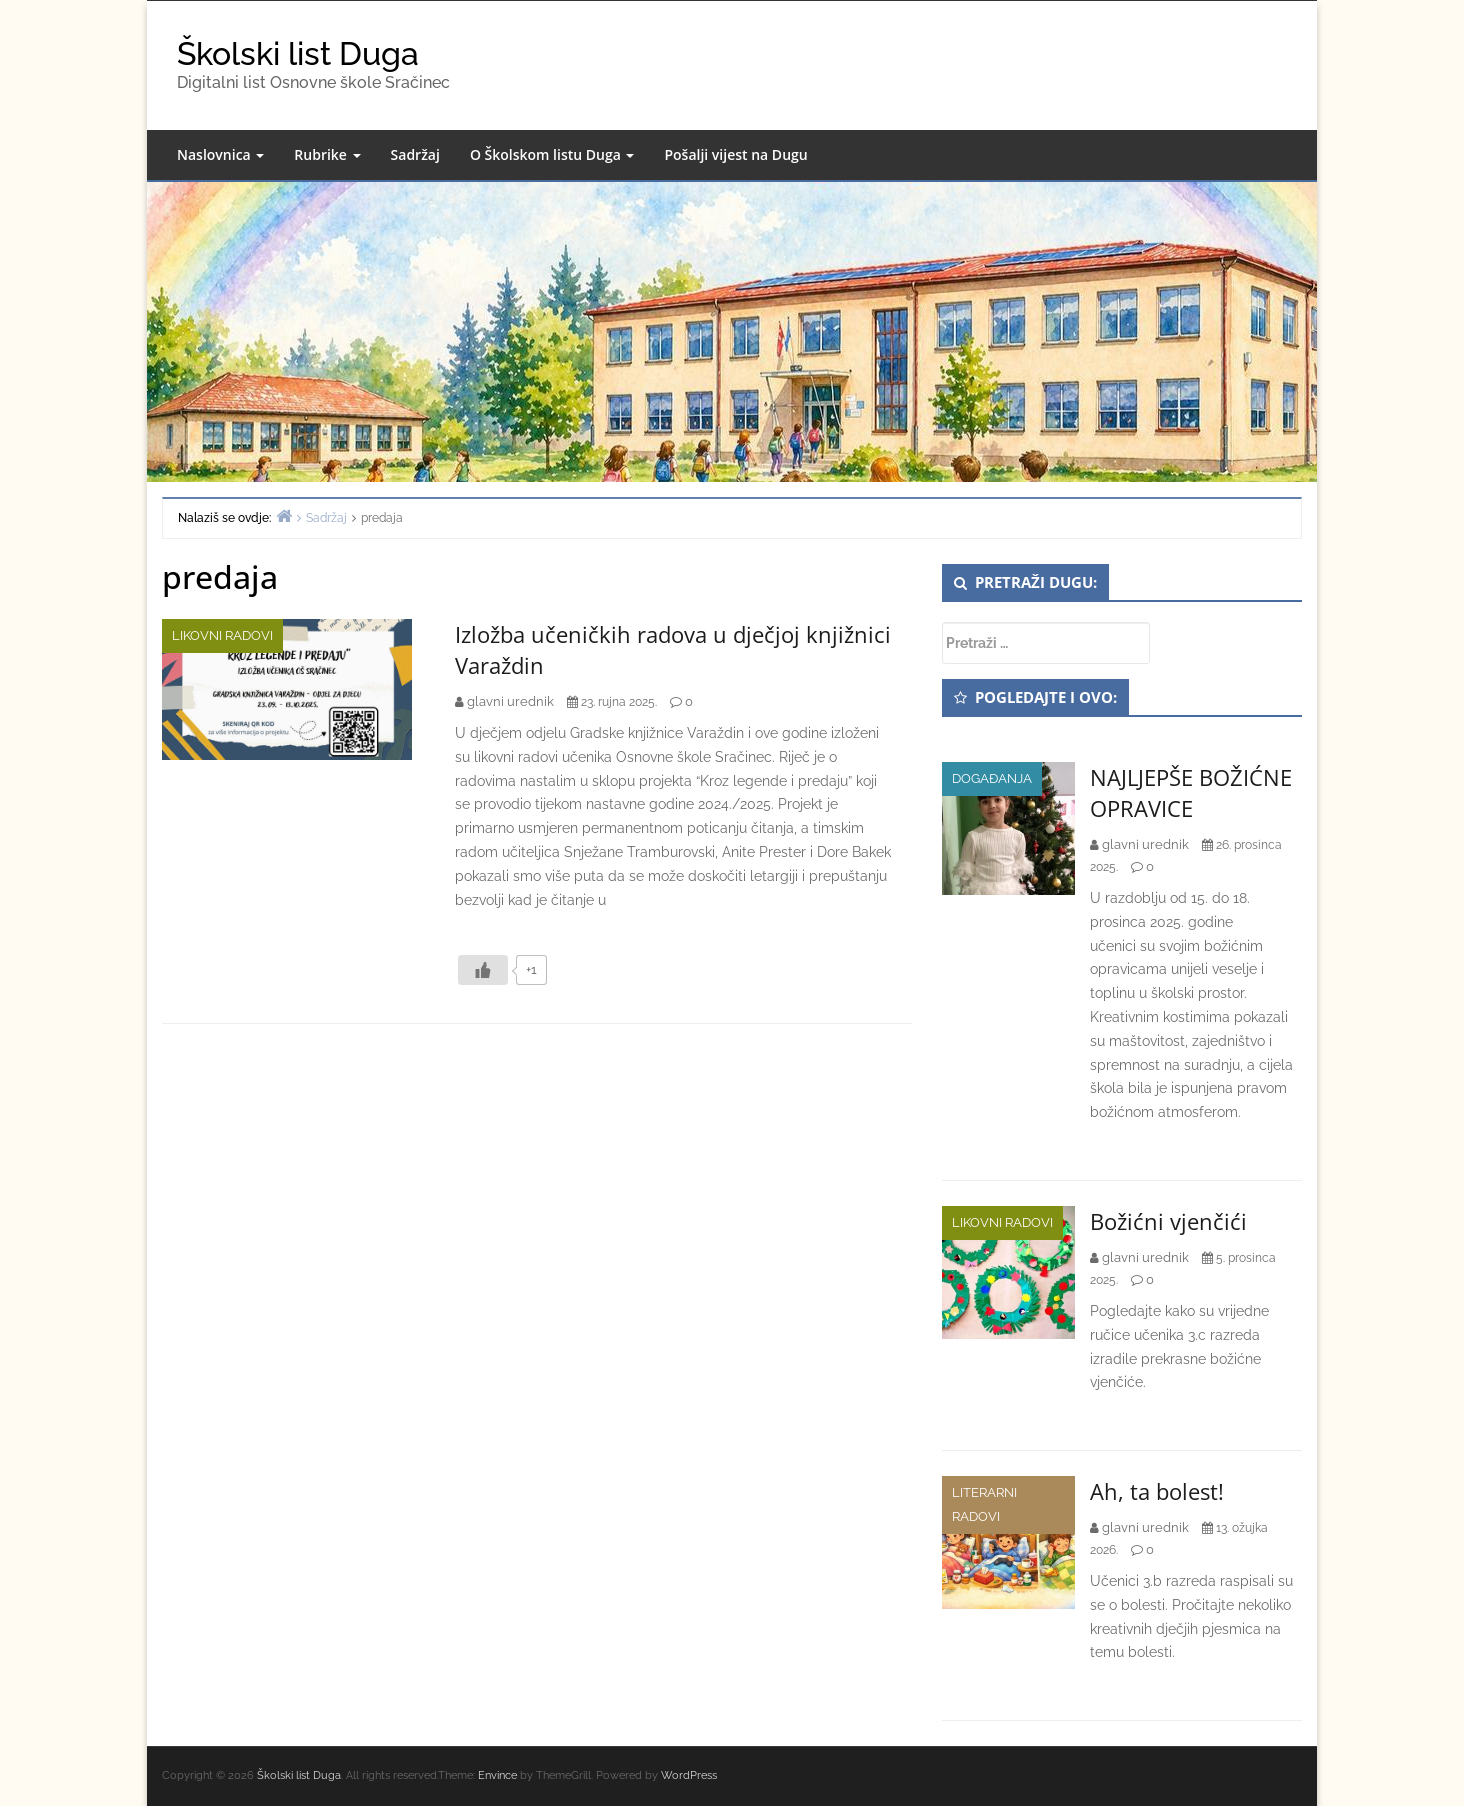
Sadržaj (415, 154)
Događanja (992, 778)
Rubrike (327, 154)
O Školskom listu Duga (552, 154)
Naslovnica (220, 154)
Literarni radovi (984, 1504)
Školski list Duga (298, 53)
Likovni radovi (222, 635)
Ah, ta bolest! (1157, 1491)
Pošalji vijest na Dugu (735, 154)
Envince (497, 1775)
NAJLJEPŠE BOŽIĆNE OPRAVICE (1191, 792)
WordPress (689, 1775)
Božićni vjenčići (1168, 1221)
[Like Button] (483, 970)
